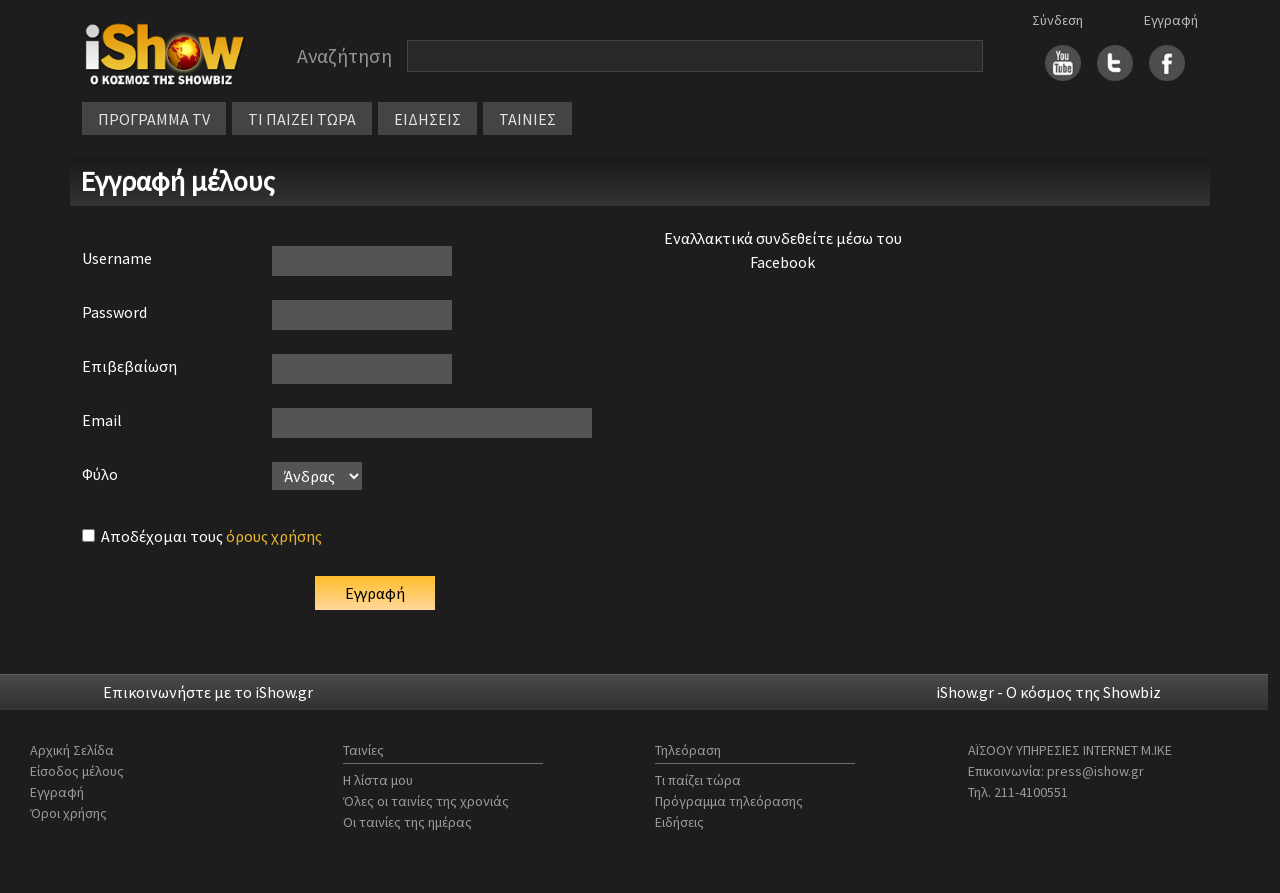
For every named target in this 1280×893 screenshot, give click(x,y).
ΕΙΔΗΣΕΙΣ (427, 119)
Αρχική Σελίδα (72, 750)
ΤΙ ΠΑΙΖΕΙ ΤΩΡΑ (302, 119)
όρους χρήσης (274, 536)
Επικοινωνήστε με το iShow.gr (208, 692)
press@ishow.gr (1095, 771)
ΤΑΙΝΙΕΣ (527, 119)
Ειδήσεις (679, 822)
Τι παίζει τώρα (698, 780)
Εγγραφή (1171, 20)
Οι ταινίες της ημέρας (407, 822)
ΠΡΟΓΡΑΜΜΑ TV (154, 119)
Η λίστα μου (378, 780)
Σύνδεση (1057, 20)
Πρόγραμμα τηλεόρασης (729, 801)
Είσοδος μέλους (77, 771)
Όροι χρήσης (68, 813)
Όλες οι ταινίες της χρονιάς (426, 801)
